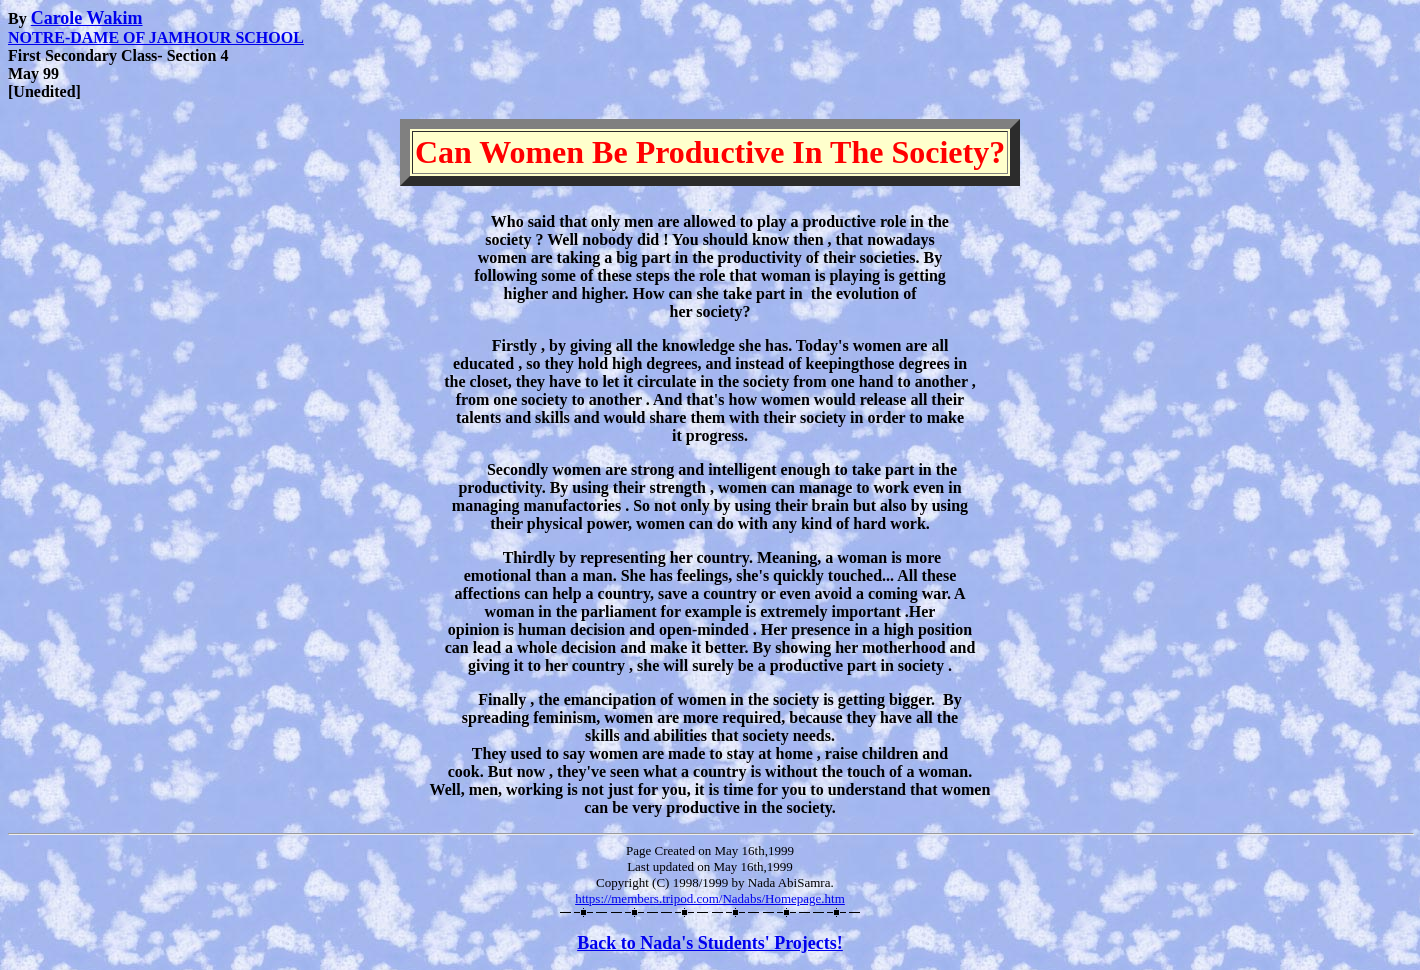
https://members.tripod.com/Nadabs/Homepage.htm (710, 898)
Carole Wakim (87, 18)
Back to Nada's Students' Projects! (710, 943)
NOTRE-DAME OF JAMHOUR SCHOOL (156, 37)
